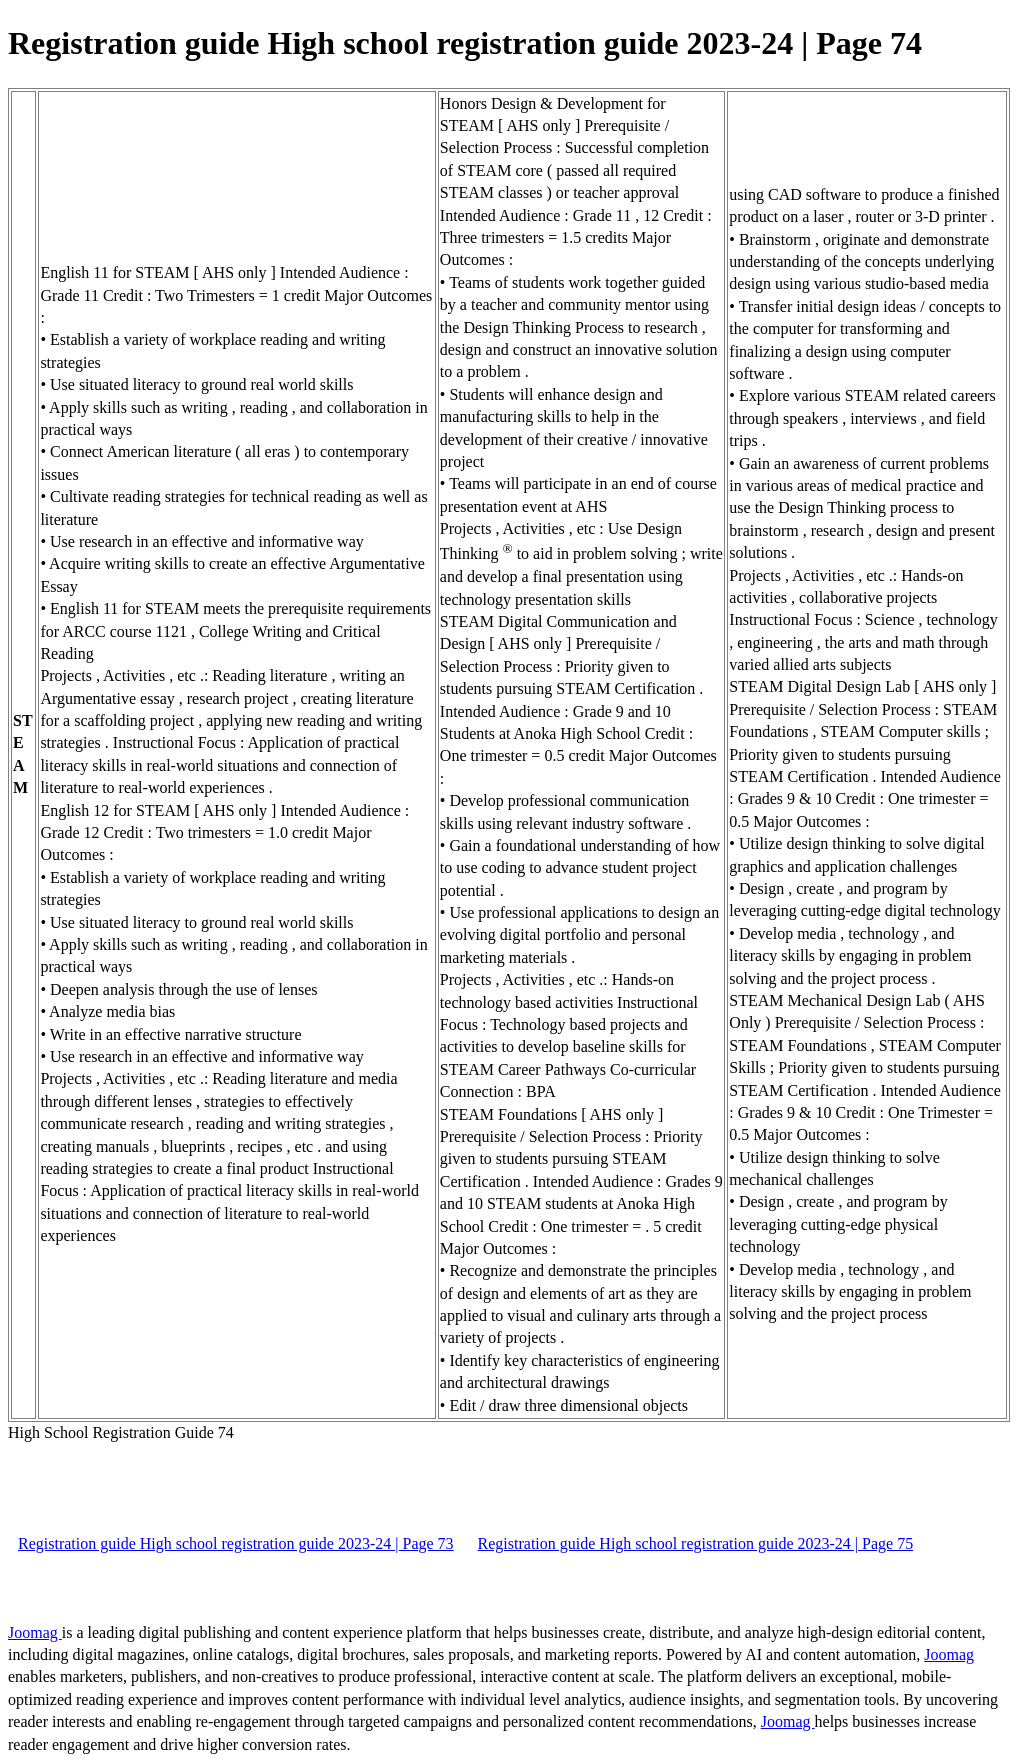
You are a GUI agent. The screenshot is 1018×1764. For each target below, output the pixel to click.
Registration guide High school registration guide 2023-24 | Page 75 (696, 1543)
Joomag (35, 1632)
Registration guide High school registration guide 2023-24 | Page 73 (236, 1543)
